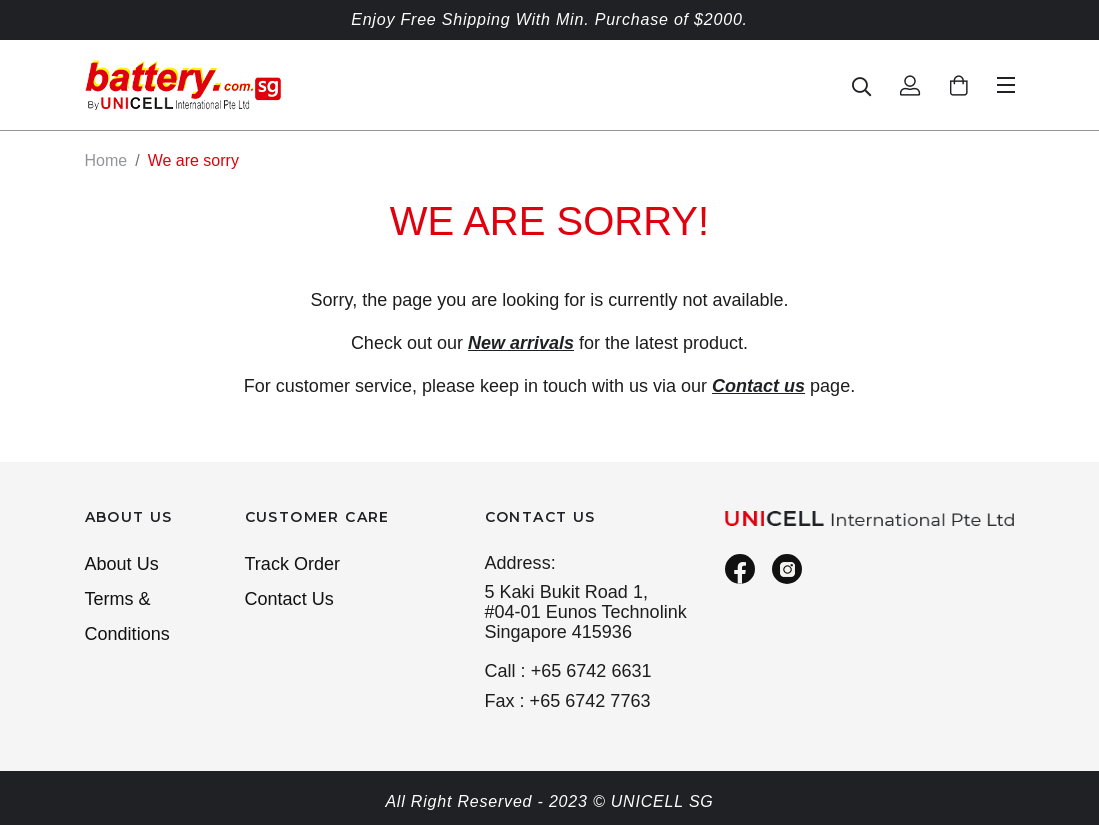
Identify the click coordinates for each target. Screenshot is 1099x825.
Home (106, 160)
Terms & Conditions (127, 616)
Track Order (293, 564)
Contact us (758, 386)
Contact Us (289, 599)
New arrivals (521, 343)
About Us (122, 564)
